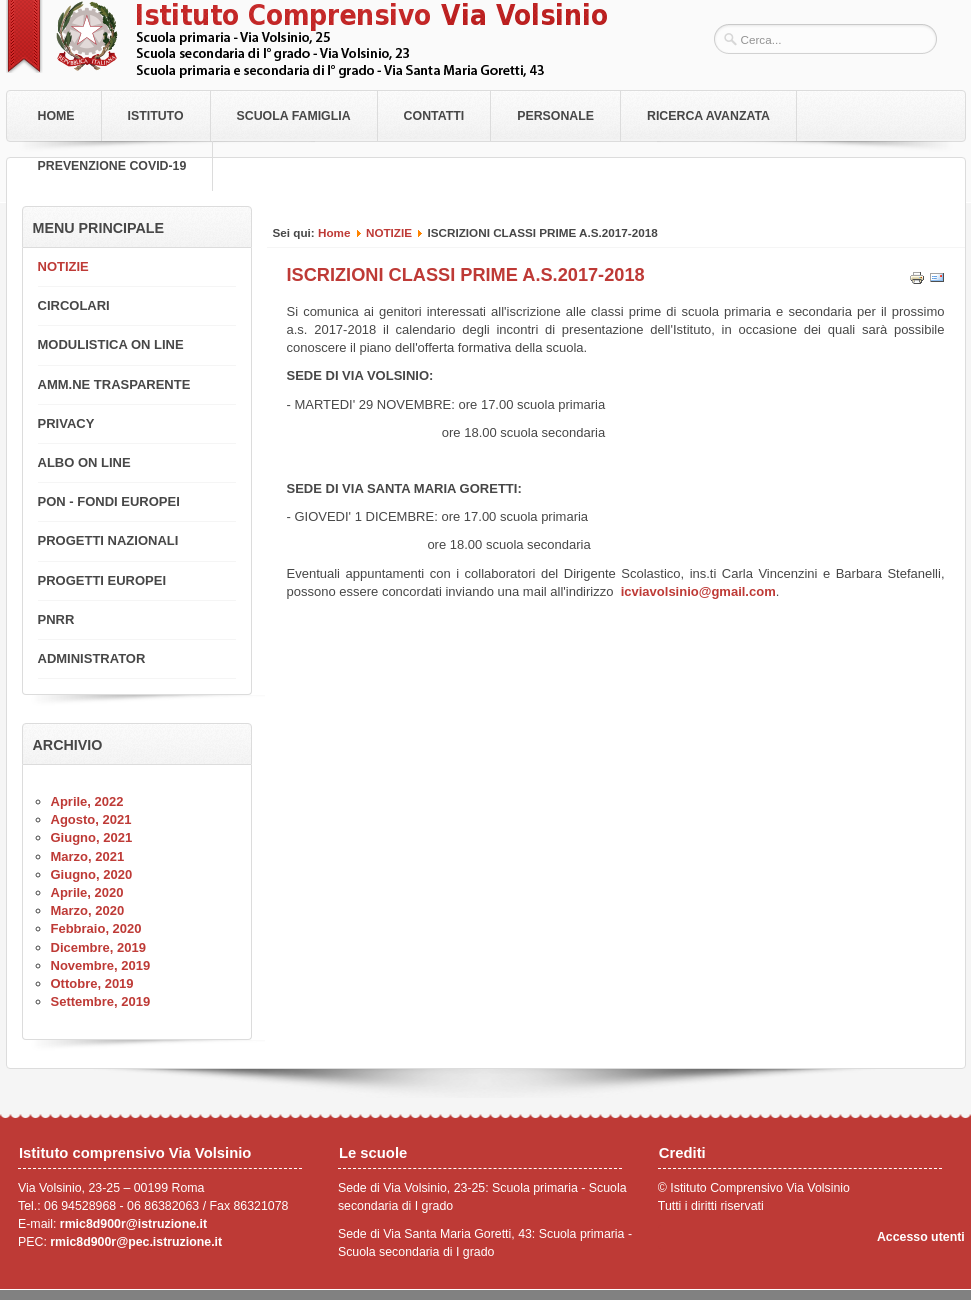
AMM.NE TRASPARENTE (114, 384)
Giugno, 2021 (92, 837)
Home (56, 116)
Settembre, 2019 (101, 1001)
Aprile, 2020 (87, 892)
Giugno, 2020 (92, 874)
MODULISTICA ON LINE (111, 344)
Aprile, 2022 (87, 801)
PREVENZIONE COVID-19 (112, 166)
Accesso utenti (921, 1237)
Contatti (434, 116)
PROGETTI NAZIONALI (108, 540)
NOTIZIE (389, 232)
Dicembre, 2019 (98, 947)
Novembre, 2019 (101, 965)
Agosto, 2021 (91, 819)
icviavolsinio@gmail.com (698, 591)
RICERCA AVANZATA (708, 116)
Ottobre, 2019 (92, 983)
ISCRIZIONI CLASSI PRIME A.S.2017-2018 (466, 275)
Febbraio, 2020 (96, 928)
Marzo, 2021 (88, 856)
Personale (555, 116)
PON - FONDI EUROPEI (109, 501)
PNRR (56, 619)
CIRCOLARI (74, 305)
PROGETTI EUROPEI (102, 580)
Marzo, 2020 (88, 910)
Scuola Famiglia (294, 116)
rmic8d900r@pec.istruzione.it (136, 1242)
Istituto (156, 116)
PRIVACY (66, 423)
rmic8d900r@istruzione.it (133, 1224)
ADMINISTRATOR (92, 658)
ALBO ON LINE (84, 462)
